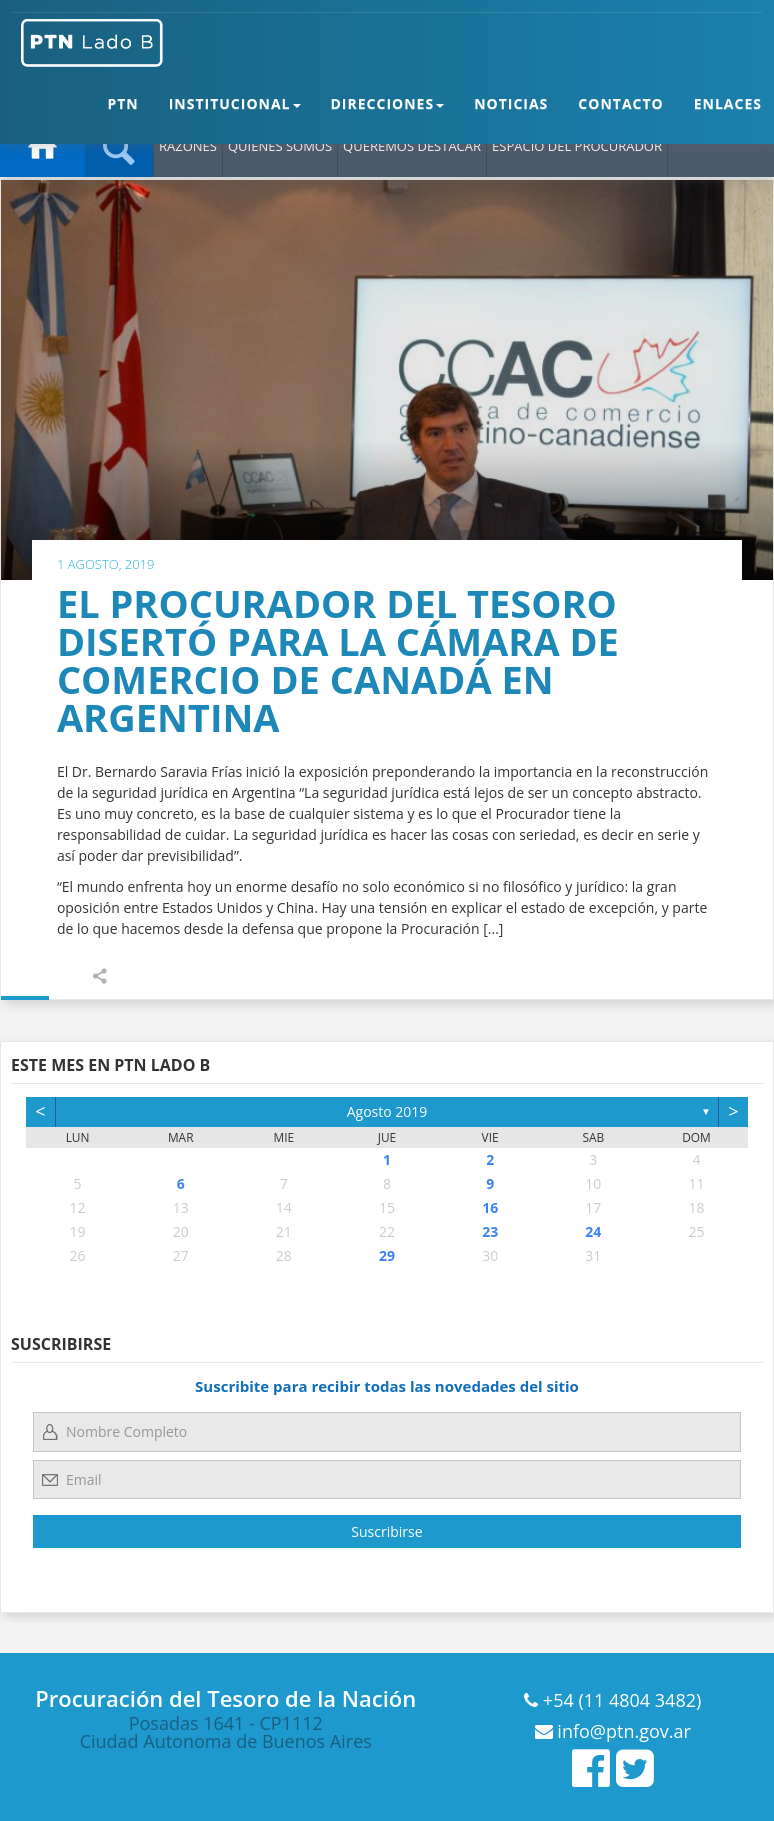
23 (490, 1231)
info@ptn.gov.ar (622, 1731)
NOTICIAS (511, 117)
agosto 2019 (387, 1111)
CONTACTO (620, 117)
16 (490, 1207)
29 (387, 1255)
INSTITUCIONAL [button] (235, 117)
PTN (122, 117)
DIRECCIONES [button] (388, 117)
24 (593, 1231)
